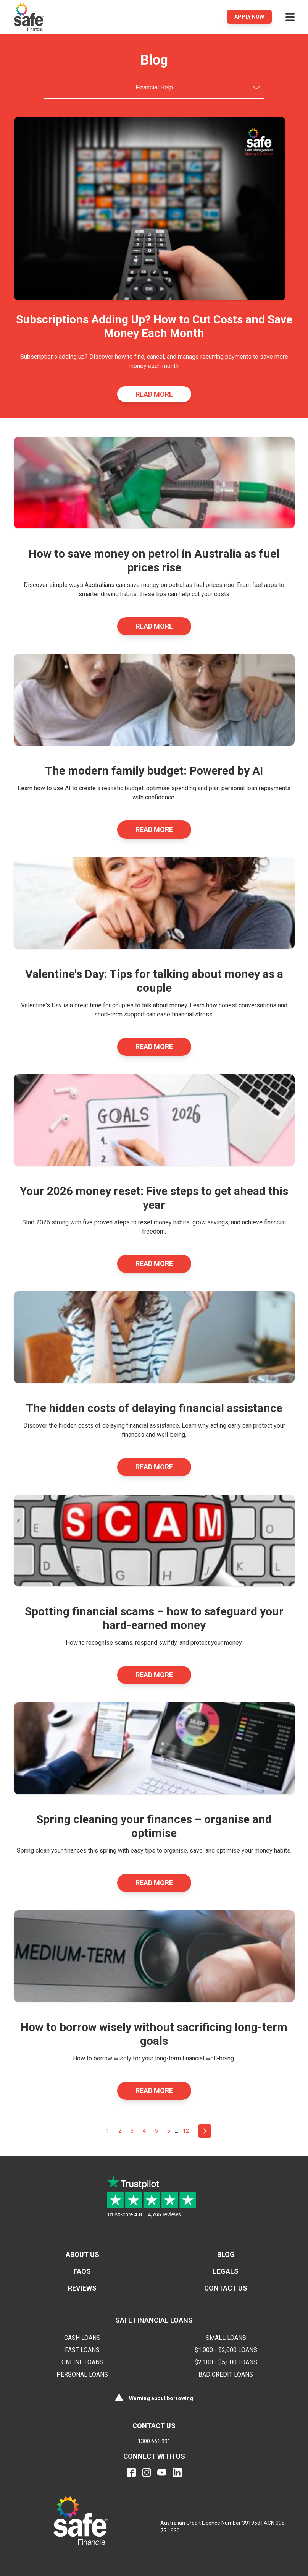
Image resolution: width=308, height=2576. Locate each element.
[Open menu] (290, 16)
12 (186, 2131)
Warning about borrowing (161, 2398)
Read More (154, 394)
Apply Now (249, 17)
